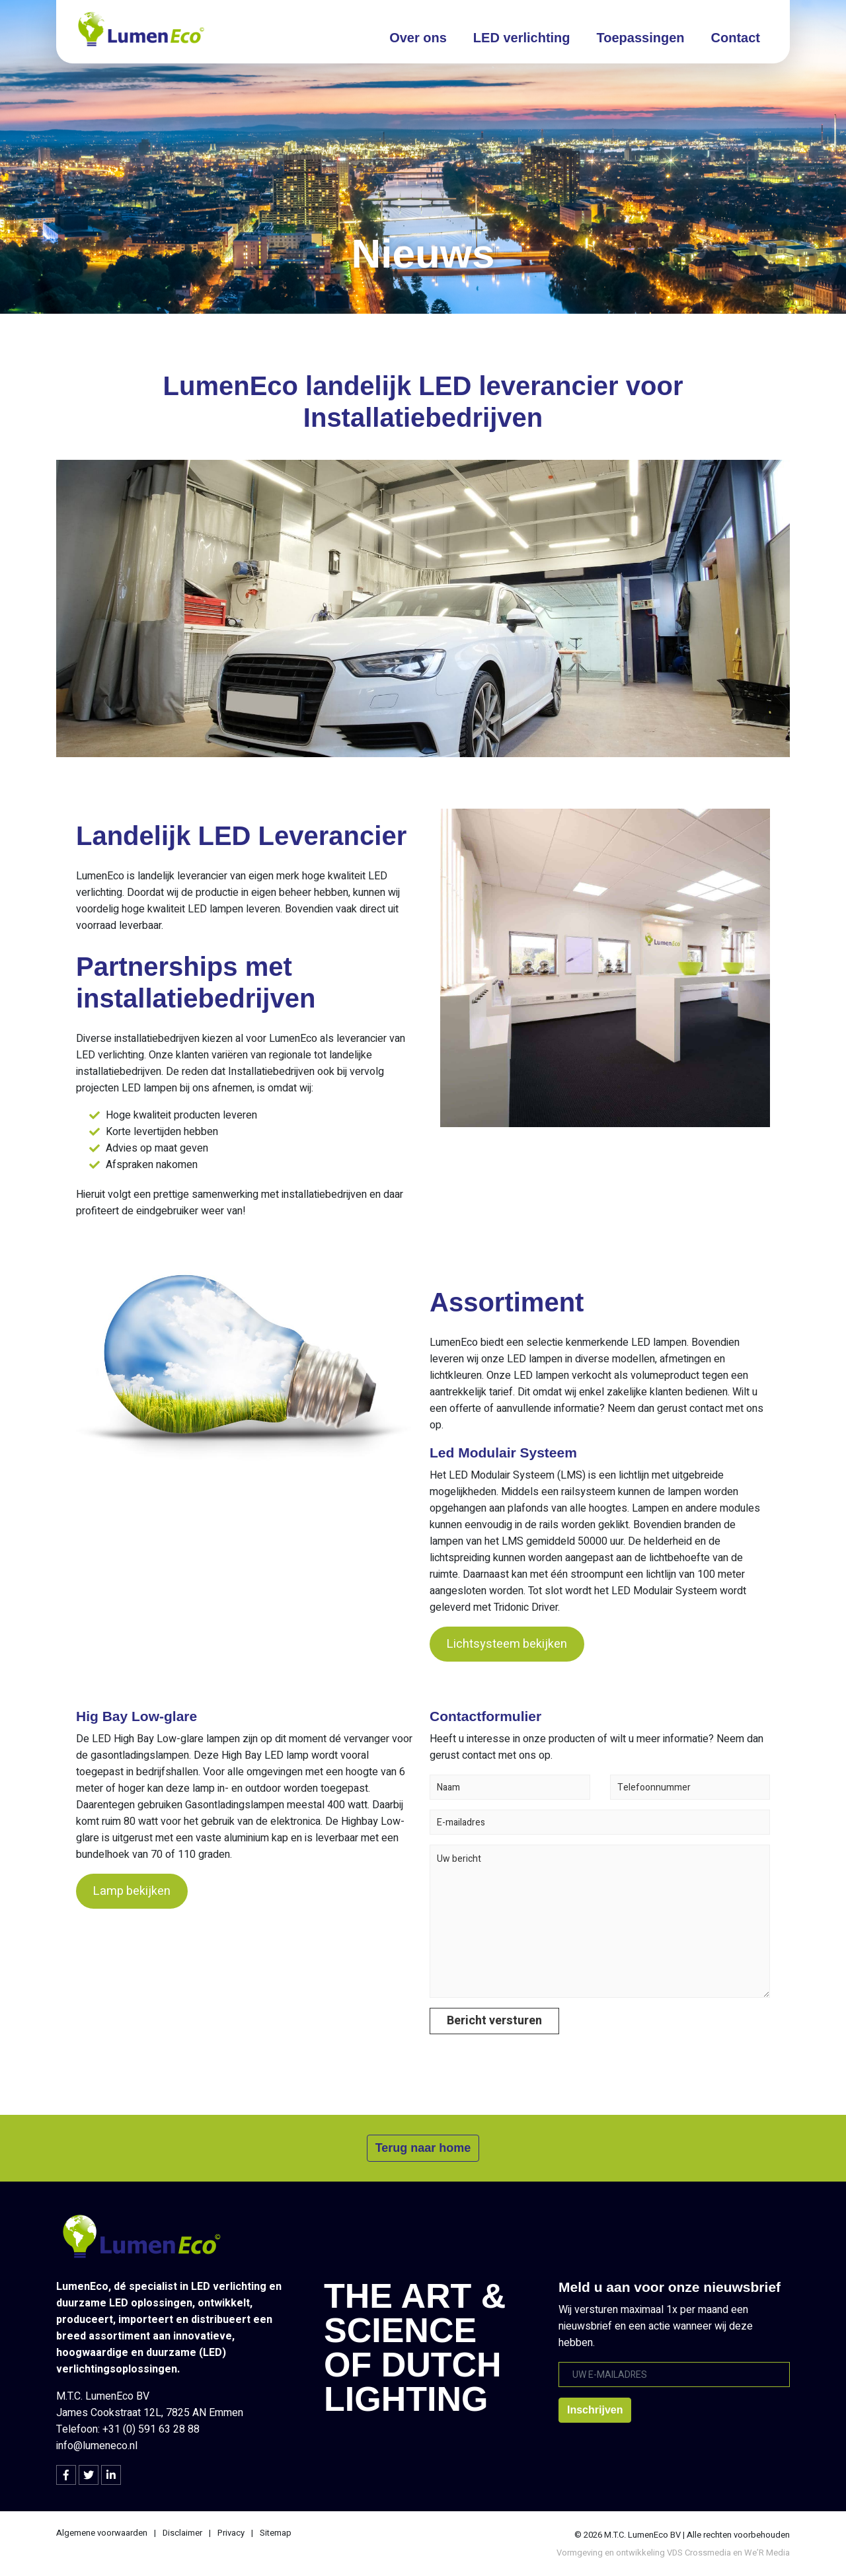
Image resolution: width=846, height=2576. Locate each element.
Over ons (418, 37)
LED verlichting (521, 37)
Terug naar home (423, 2147)
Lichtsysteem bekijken (507, 1644)
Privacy (231, 2532)
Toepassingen (641, 37)
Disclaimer (182, 2532)
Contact (735, 37)
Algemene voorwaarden (101, 2532)
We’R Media (767, 2552)
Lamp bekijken (132, 1891)
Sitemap (275, 2532)
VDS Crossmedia (699, 2552)
